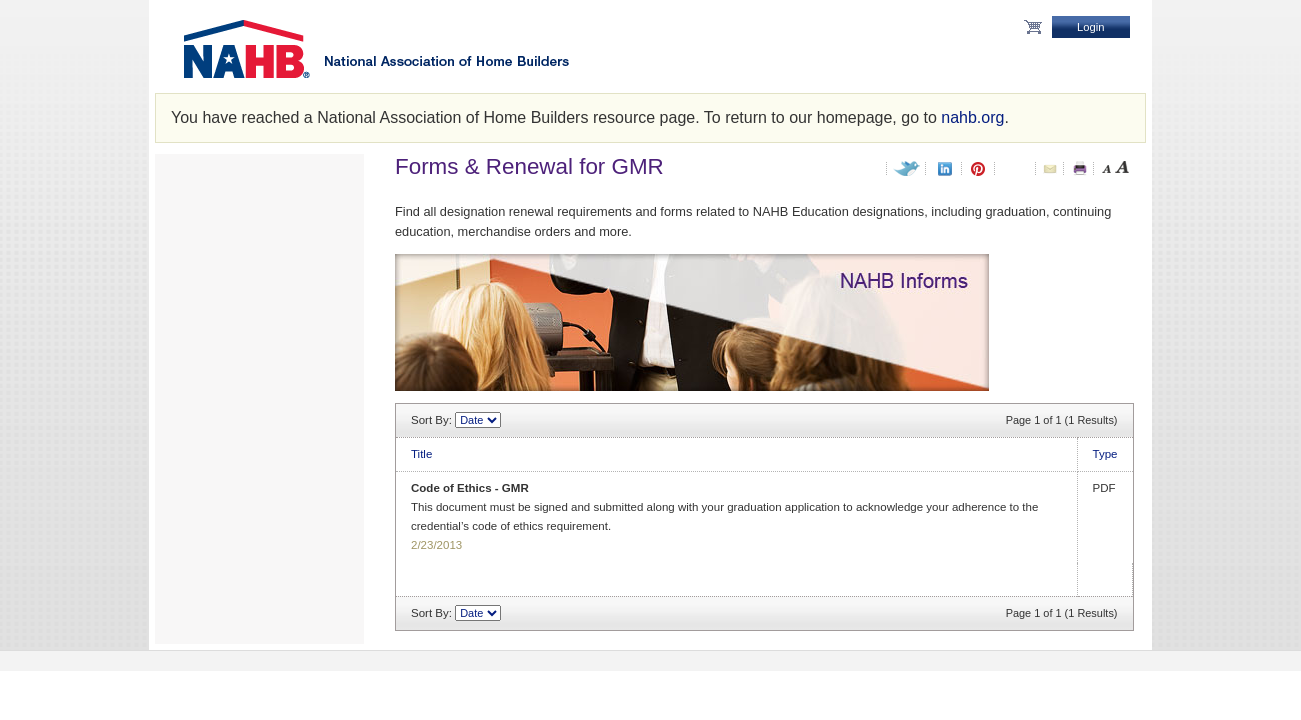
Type (1105, 454)
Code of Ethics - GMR (470, 488)
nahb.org (972, 117)
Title (421, 454)
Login (1090, 27)
